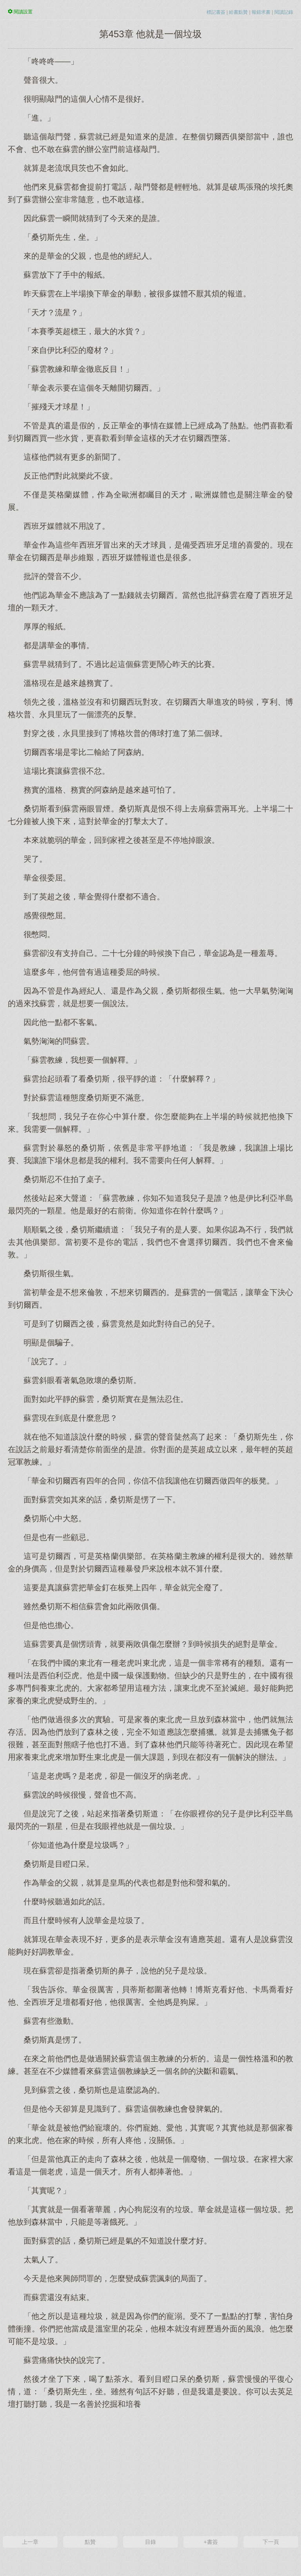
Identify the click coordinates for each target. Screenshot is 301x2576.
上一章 (30, 2542)
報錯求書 (261, 12)
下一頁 (271, 2542)
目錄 (150, 2542)
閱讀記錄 (283, 12)
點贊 (90, 2542)
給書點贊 (238, 12)
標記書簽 (216, 12)
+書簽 (210, 2542)
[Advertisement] (150, 2472)
